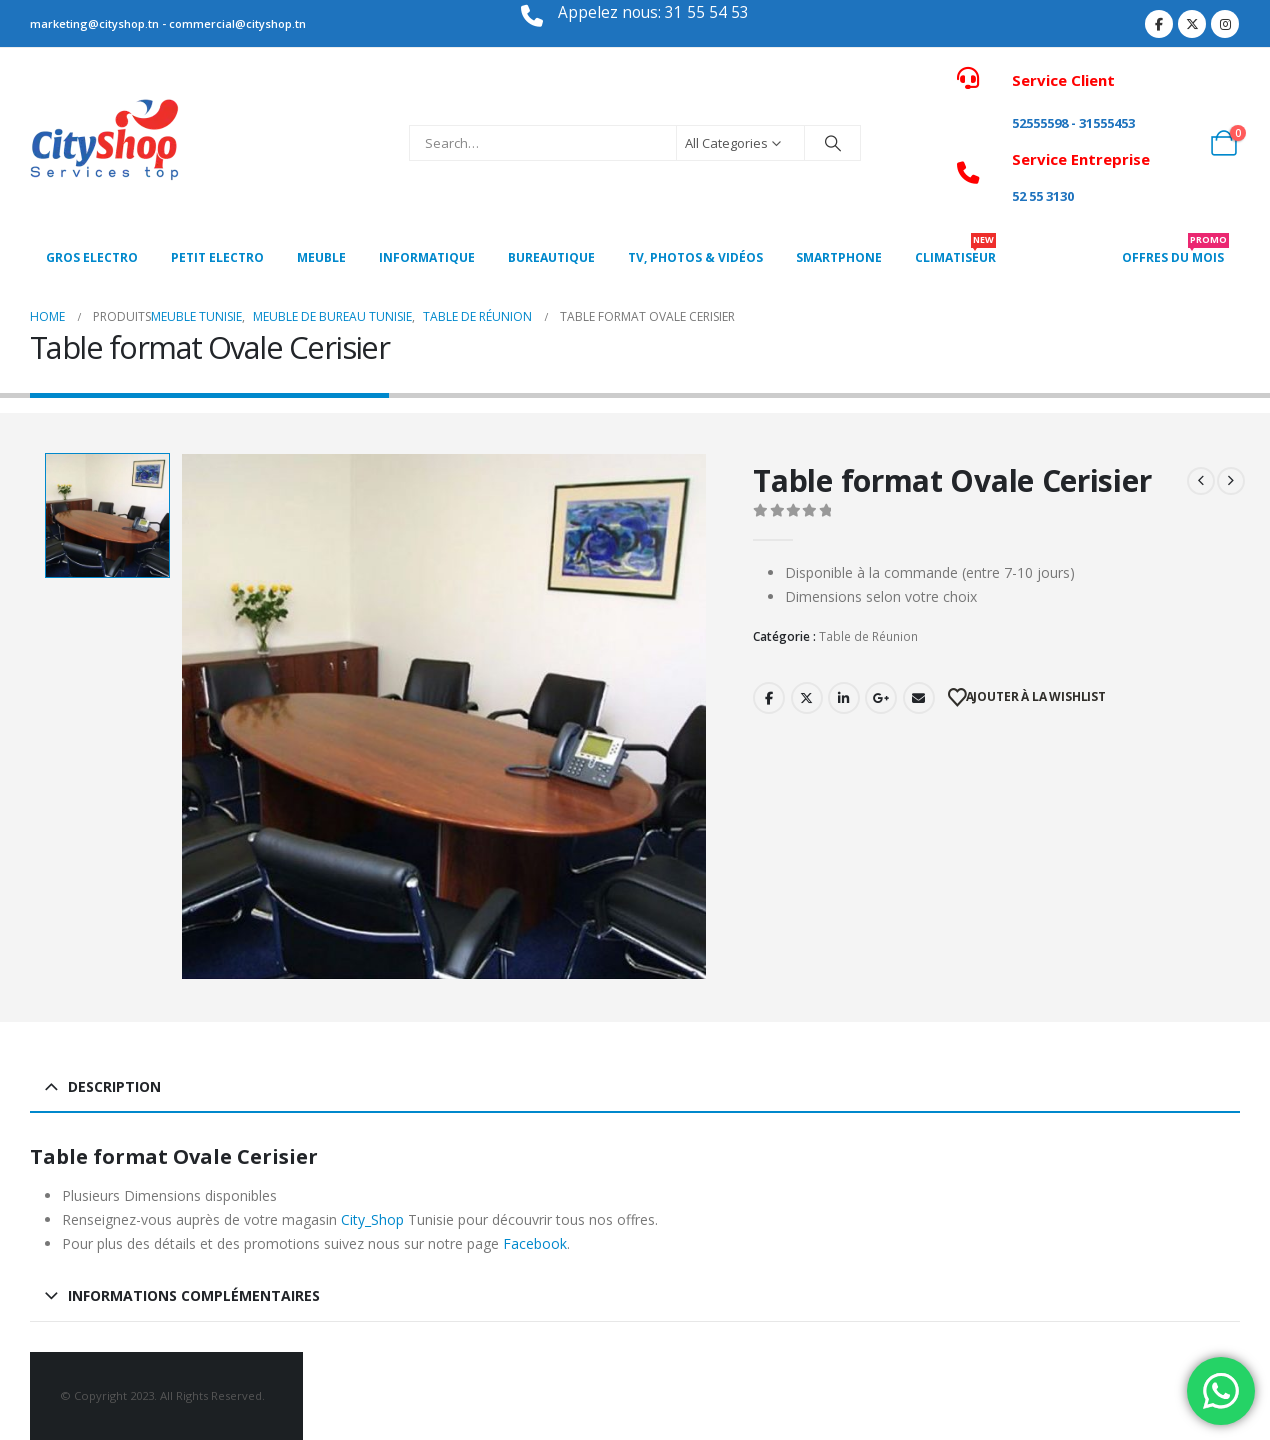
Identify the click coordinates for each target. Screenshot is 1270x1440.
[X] (1192, 24)
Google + (881, 698)
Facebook (769, 698)
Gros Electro (92, 257)
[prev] (1201, 481)
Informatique (427, 257)
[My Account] (1179, 143)
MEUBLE (321, 257)
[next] (1231, 481)
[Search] (833, 143)
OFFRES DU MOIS (1175, 252)
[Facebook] (1159, 24)
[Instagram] (1225, 24)
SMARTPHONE (839, 257)
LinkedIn (844, 698)
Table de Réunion (868, 636)
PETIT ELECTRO (217, 257)
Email (919, 698)
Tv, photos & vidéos (695, 257)
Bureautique (551, 257)
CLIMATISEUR (955, 252)
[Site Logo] (105, 143)
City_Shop (372, 1219)
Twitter (807, 698)
